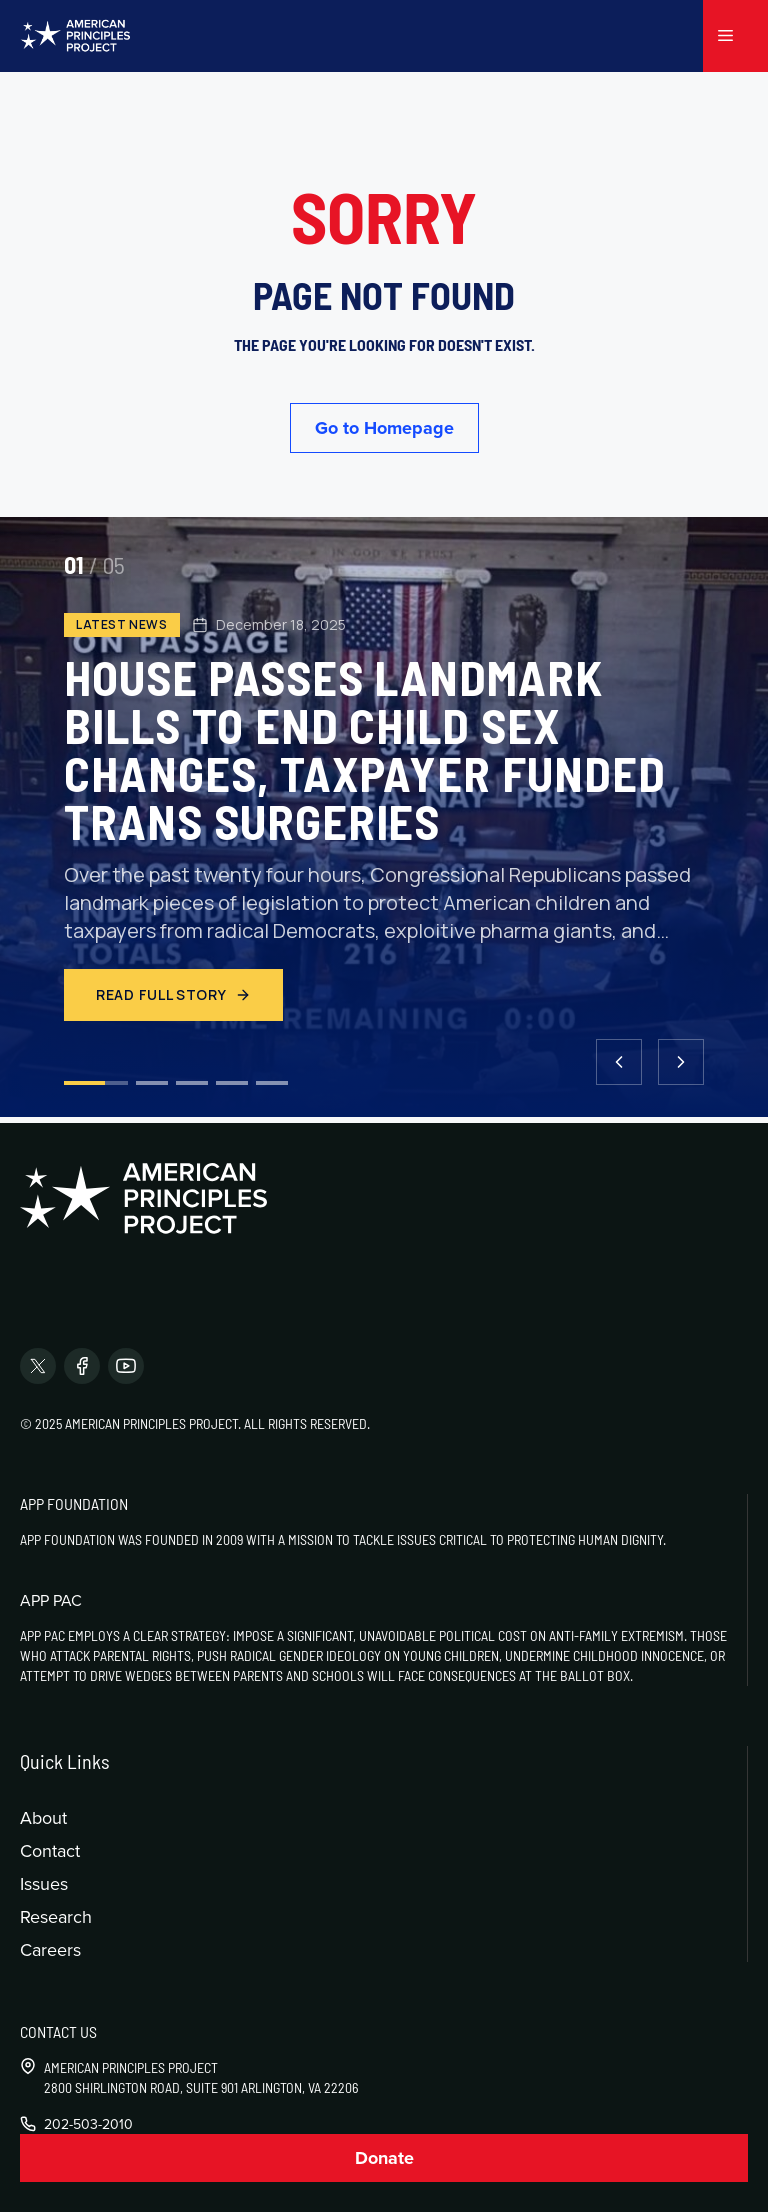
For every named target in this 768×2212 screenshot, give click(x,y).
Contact (50, 1850)
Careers (50, 1949)
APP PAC (51, 1600)
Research (56, 1916)
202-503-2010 (88, 2124)
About (43, 1817)
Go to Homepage (384, 428)
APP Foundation (74, 1503)
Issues (44, 1883)
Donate (384, 2158)
